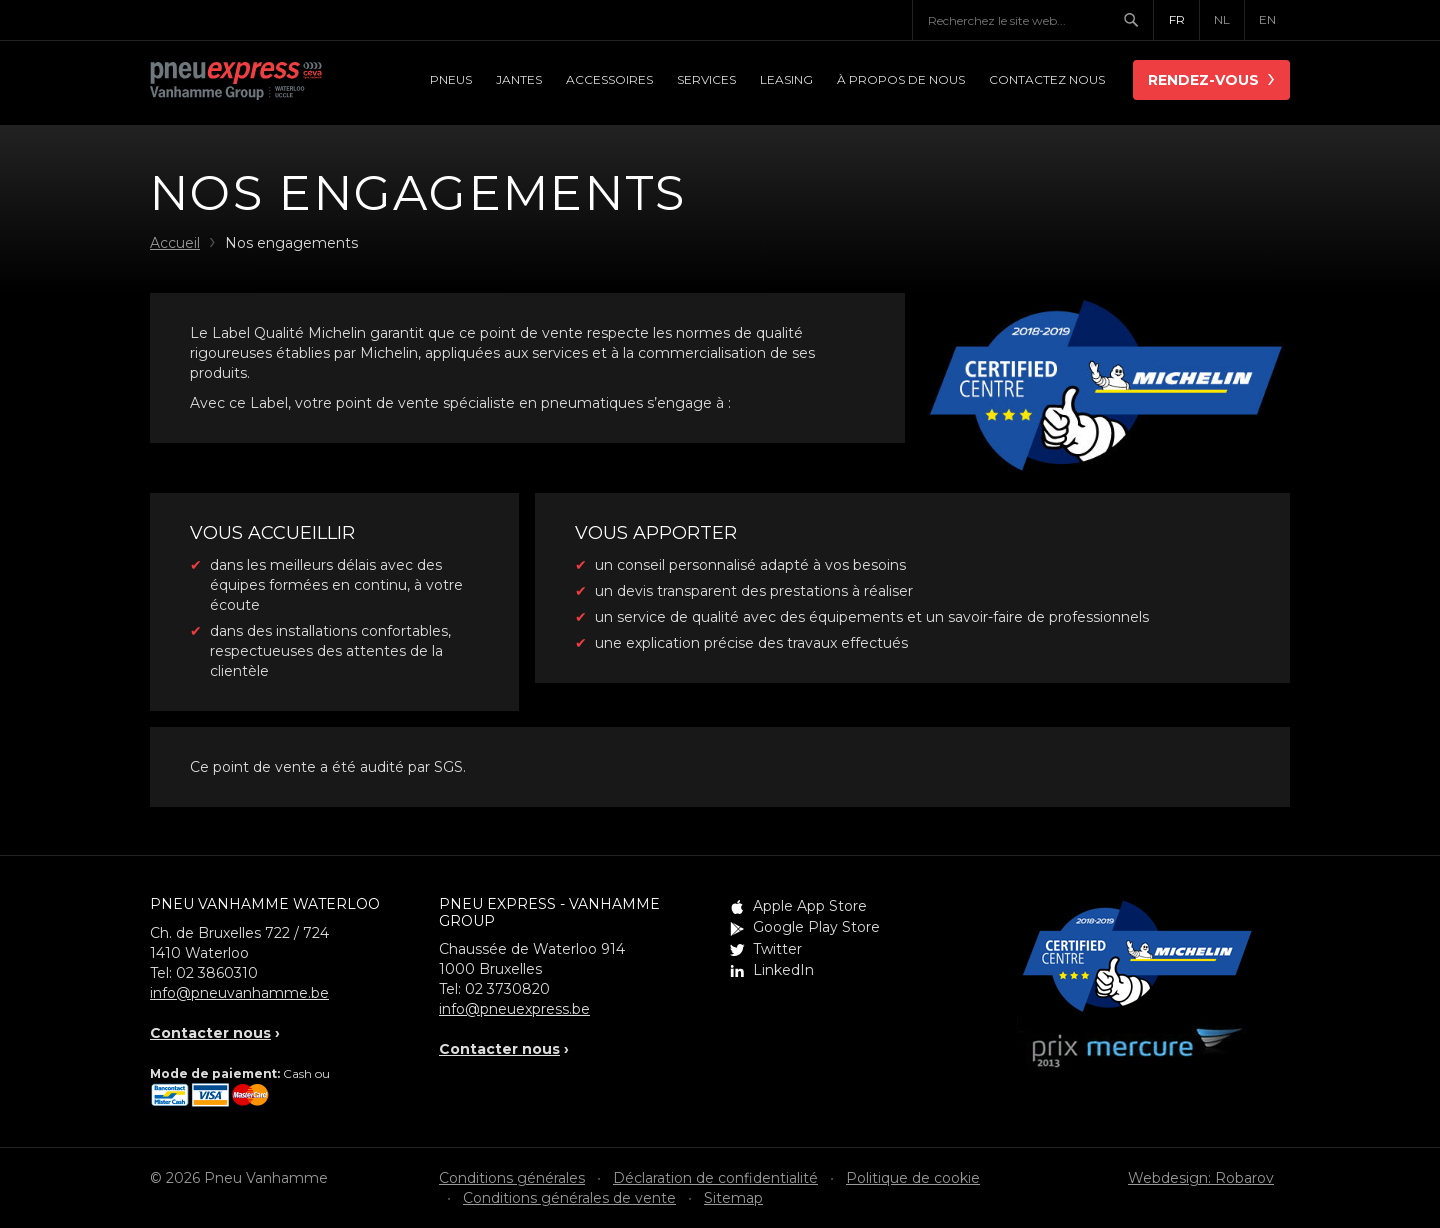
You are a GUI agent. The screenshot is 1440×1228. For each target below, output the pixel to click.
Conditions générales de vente (569, 1198)
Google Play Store (816, 927)
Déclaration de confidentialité (715, 1178)
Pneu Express (260, 82)
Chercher (1138, 20)
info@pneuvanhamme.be (239, 993)
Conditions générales (512, 1178)
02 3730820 (507, 989)
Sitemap (733, 1198)
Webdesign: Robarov (1201, 1178)
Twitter (777, 949)
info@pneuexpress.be (514, 1009)
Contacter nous (210, 1033)
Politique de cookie (913, 1178)
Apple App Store (810, 906)
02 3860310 (217, 973)
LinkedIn (783, 970)
